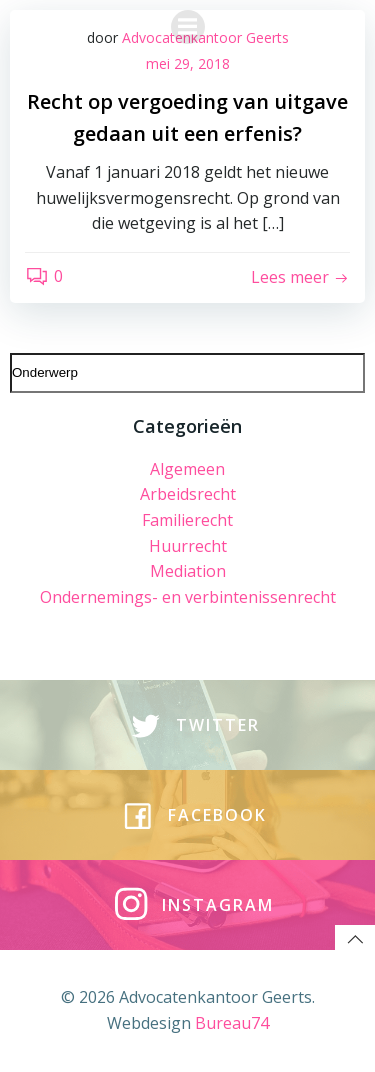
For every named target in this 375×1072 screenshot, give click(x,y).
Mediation (188, 571)
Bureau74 (232, 1023)
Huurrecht (188, 546)
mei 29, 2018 (188, 63)
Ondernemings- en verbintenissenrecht (188, 597)
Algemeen (187, 469)
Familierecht (187, 520)
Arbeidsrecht (188, 494)
